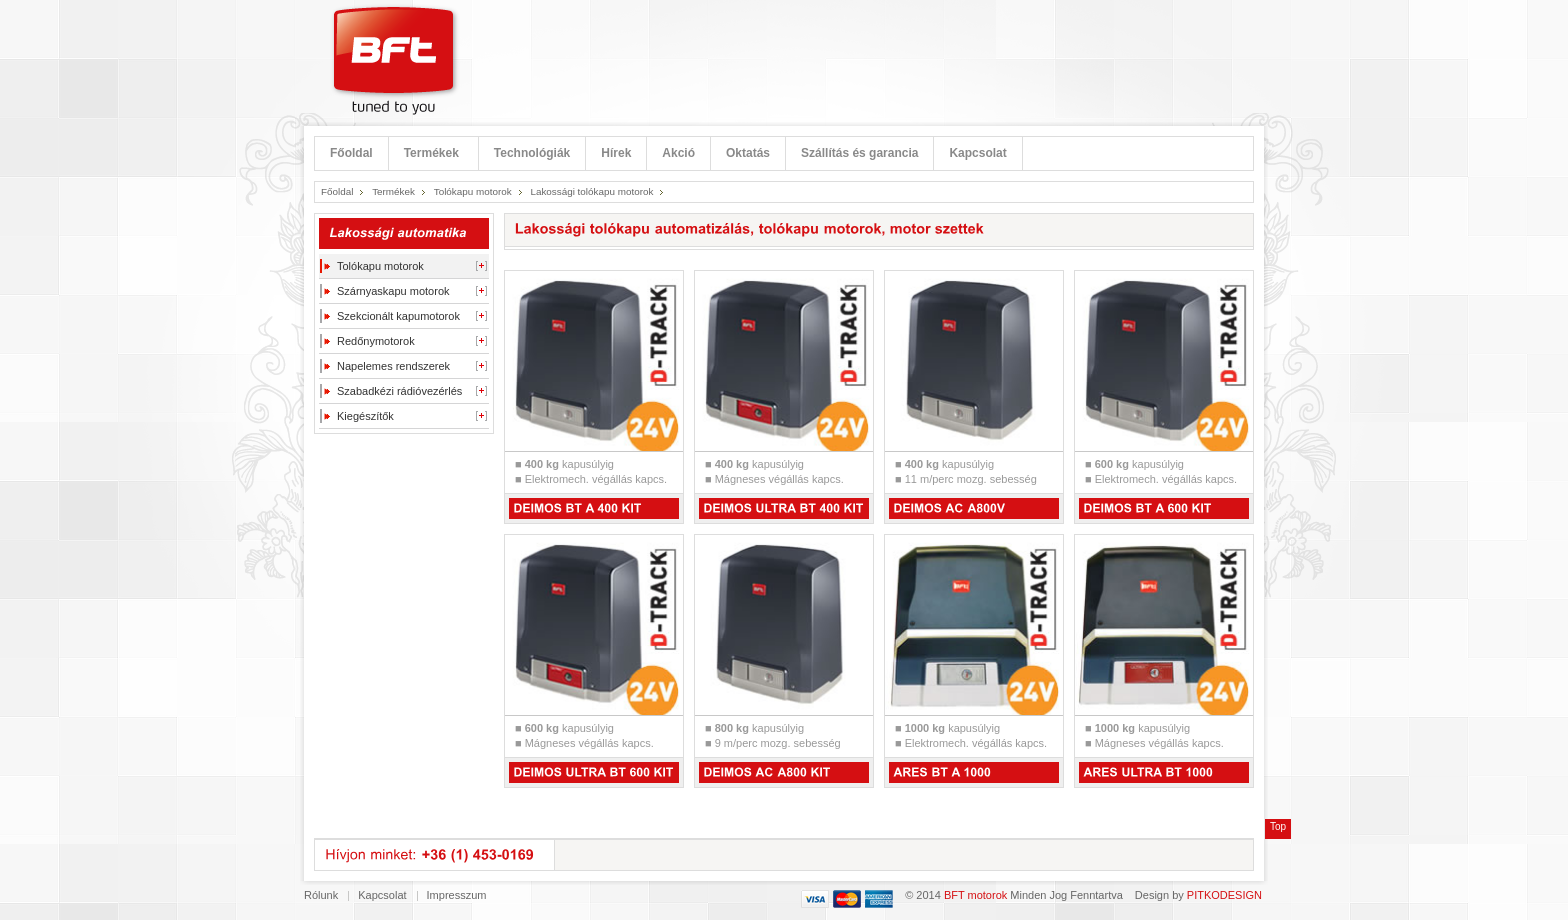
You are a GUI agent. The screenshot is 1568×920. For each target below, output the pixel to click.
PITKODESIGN (1224, 895)
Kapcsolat (977, 153)
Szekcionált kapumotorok (398, 316)
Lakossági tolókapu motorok (591, 191)
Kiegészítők (365, 416)
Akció (678, 153)
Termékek (431, 153)
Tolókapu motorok (473, 191)
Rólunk (321, 895)
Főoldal (351, 153)
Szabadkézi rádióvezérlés (399, 391)
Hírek (616, 153)
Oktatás (748, 153)
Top (1278, 826)
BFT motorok (975, 895)
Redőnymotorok (376, 341)
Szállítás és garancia (859, 153)
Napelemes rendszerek (393, 366)
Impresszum (457, 895)
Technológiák (532, 153)
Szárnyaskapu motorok (393, 291)
